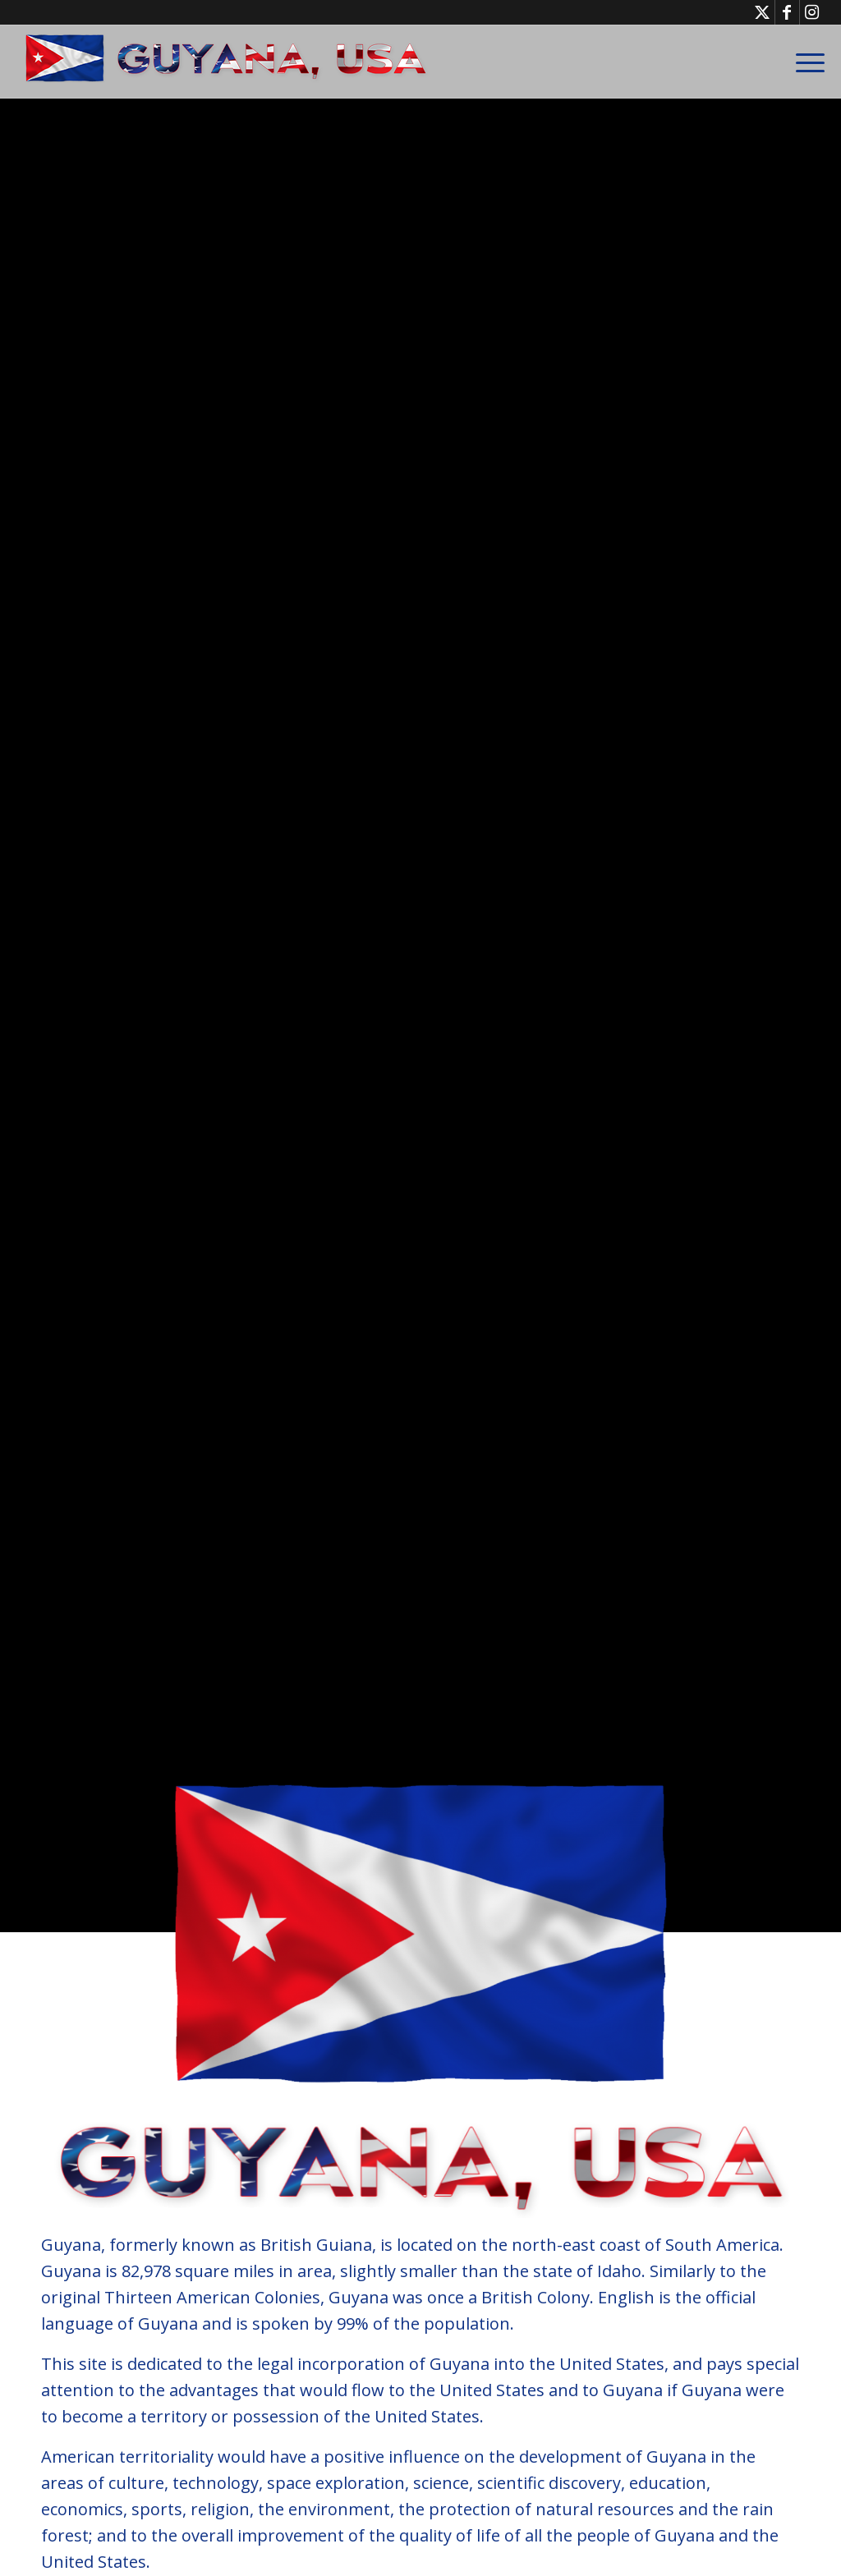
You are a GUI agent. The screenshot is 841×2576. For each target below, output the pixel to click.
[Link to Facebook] (787, 12)
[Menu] (805, 61)
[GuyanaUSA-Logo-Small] (227, 61)
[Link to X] (762, 12)
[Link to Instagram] (812, 12)
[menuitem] (805, 61)
